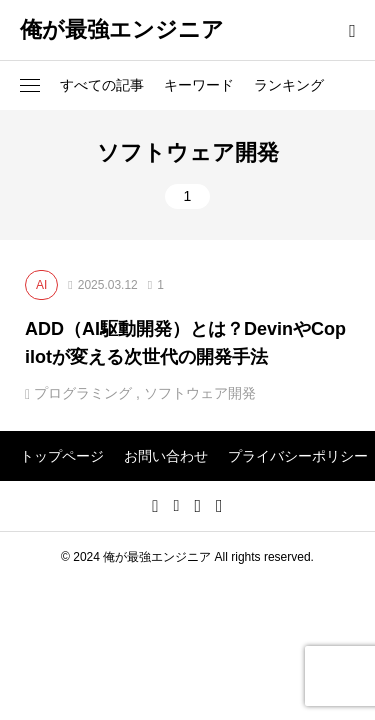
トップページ (62, 456)
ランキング (289, 85)
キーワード (199, 85)
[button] (30, 86)
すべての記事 (102, 85)
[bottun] (352, 30)
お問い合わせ (166, 456)
